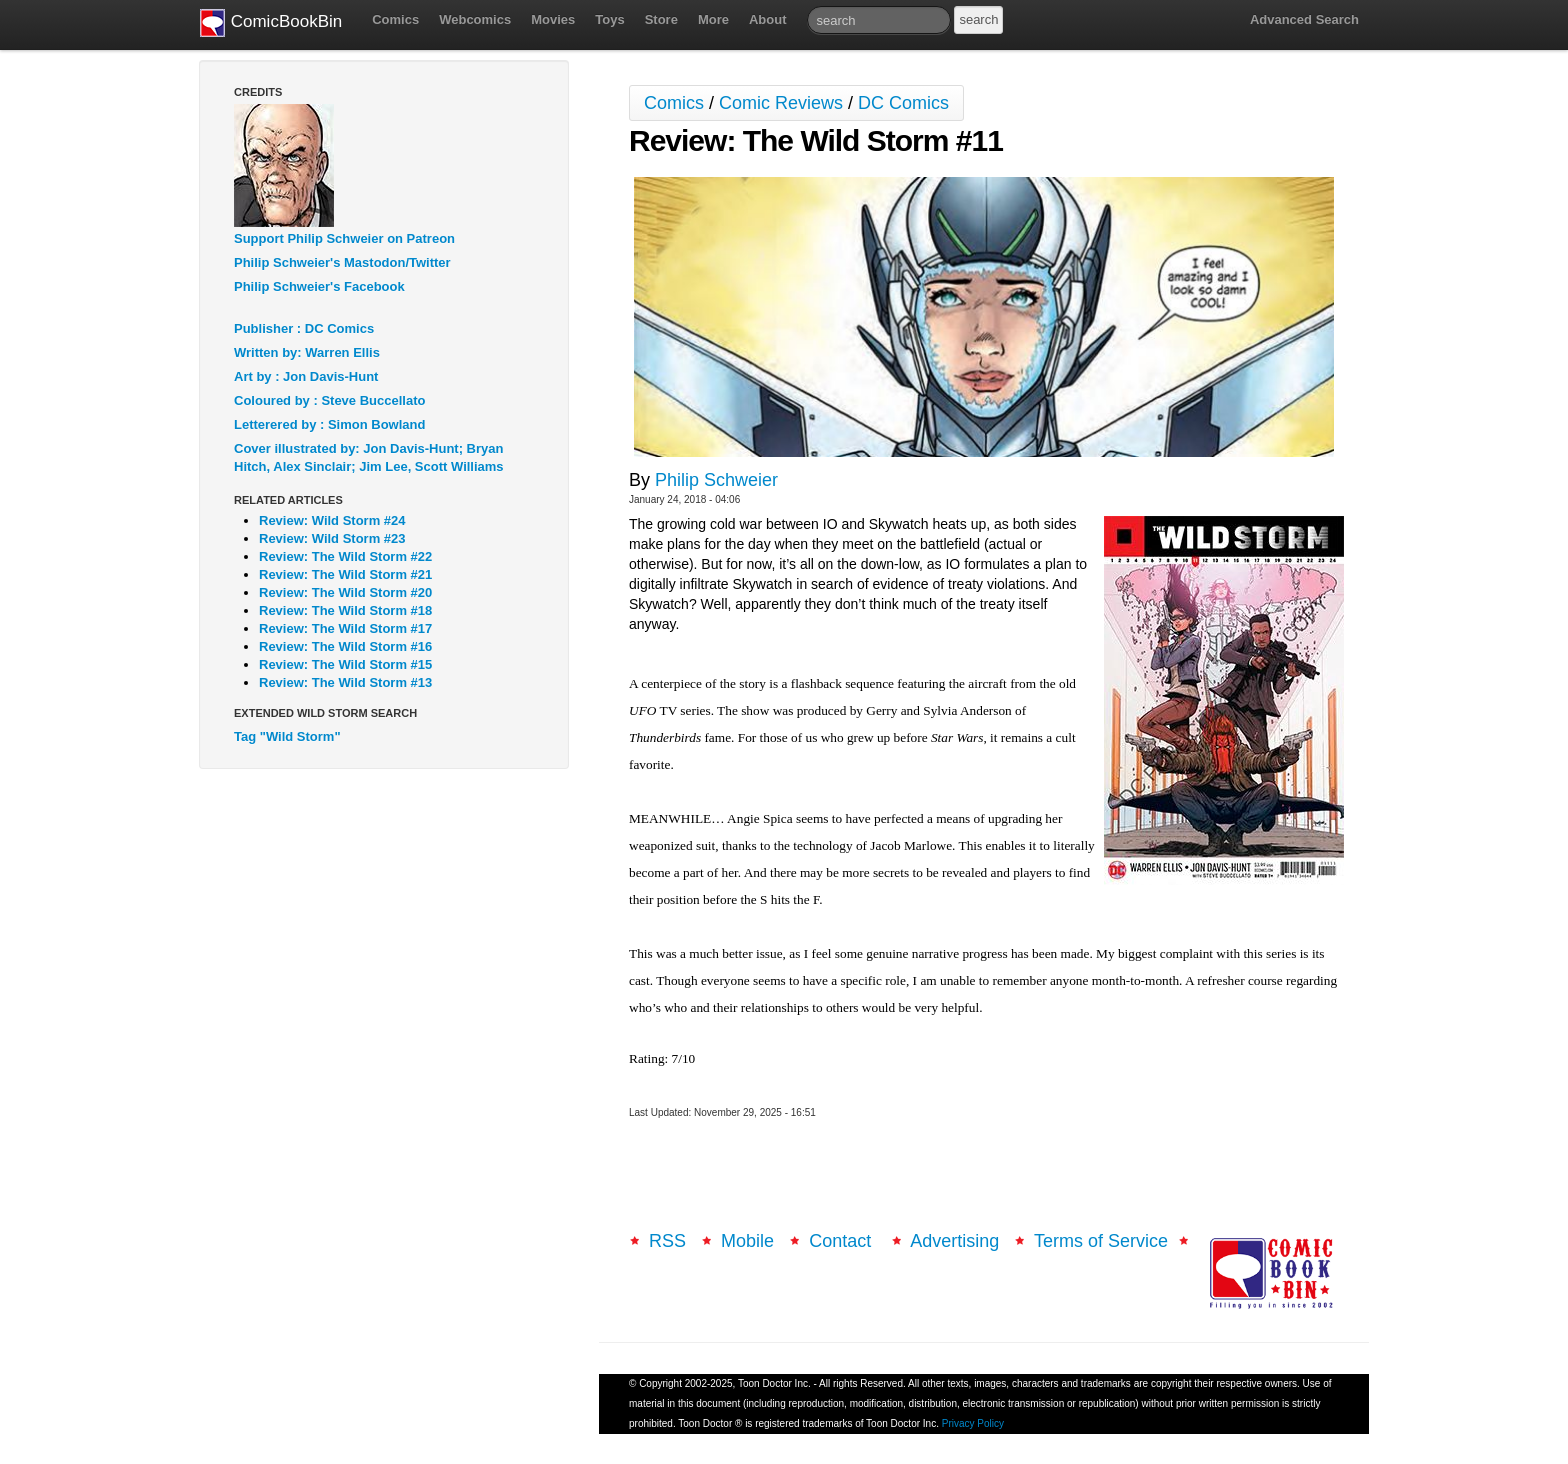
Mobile (747, 1241)
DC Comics (903, 103)
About (768, 19)
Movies (553, 19)
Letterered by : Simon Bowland (329, 424)
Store (661, 19)
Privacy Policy (973, 1423)
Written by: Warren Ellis (307, 352)
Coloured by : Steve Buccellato (329, 400)
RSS (667, 1241)
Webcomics (475, 19)
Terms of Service (1101, 1241)
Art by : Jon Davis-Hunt (306, 376)
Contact (842, 1241)
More (713, 19)
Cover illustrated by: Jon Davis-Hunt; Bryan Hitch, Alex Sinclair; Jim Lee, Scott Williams (369, 457)
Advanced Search (1304, 19)
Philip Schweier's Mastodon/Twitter (342, 262)
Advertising (954, 1241)
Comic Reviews (781, 103)
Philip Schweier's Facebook (319, 286)
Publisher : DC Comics (304, 328)
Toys (609, 19)
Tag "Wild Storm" (287, 736)
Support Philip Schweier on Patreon (344, 238)
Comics (395, 19)
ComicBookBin (271, 23)
